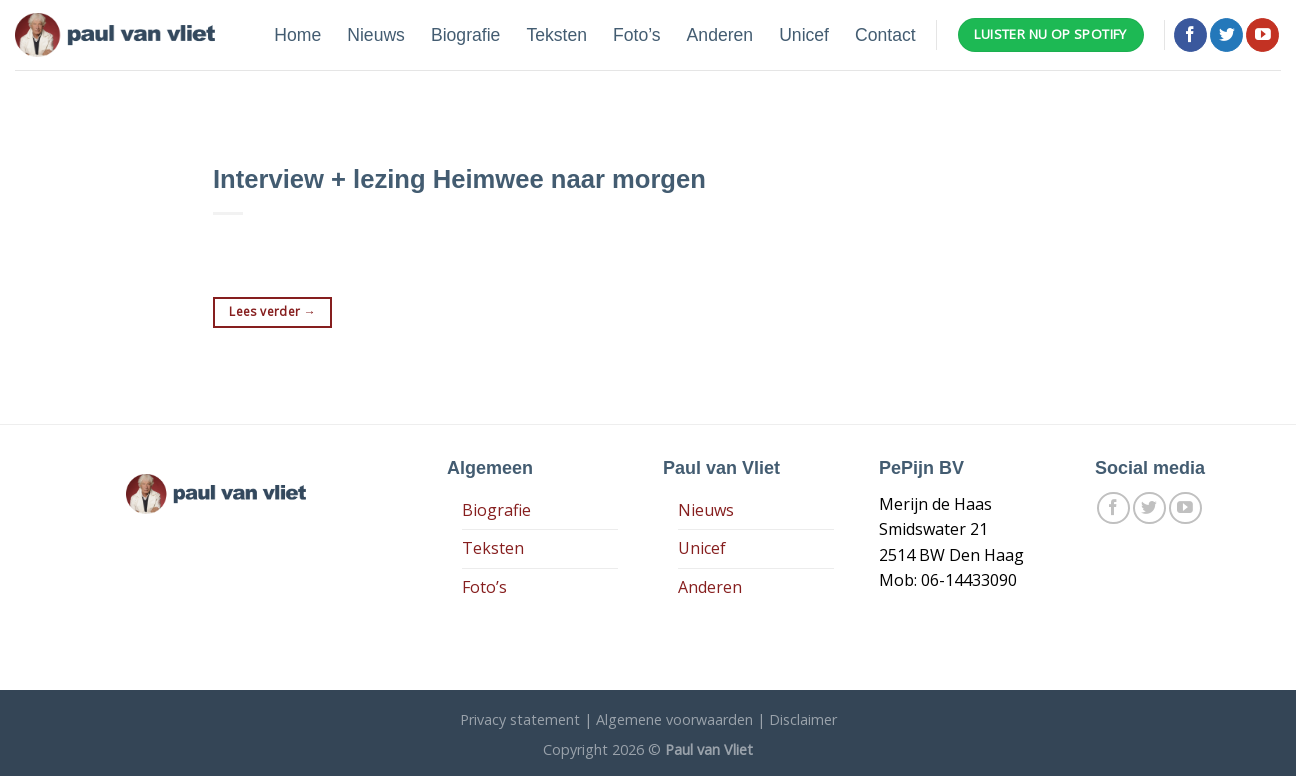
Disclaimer (803, 719)
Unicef (804, 35)
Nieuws (376, 35)
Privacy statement (520, 719)
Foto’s (637, 35)
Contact (885, 35)
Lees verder (272, 311)
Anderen (720, 35)
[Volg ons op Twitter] (1226, 35)
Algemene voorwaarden (674, 719)
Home (297, 35)
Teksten (556, 35)
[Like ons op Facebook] (1190, 35)
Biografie (465, 35)
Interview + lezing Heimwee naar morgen (459, 179)
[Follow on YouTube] (1262, 35)
